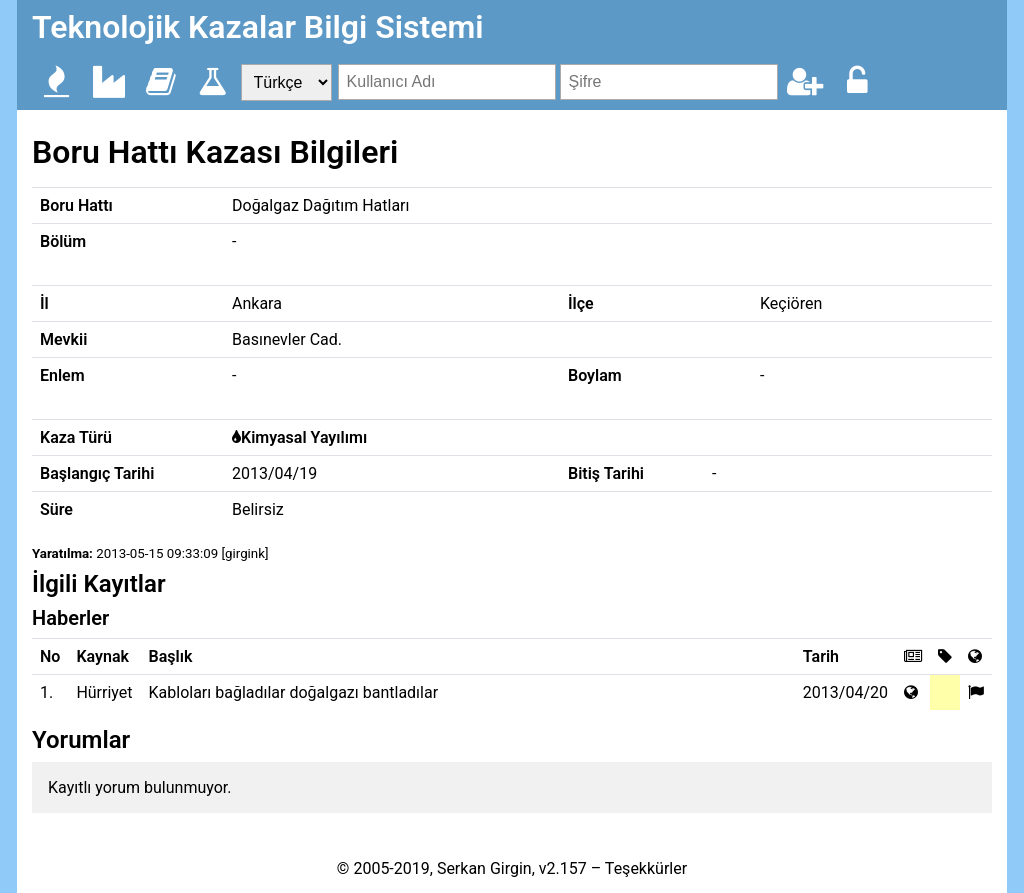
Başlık (171, 656)
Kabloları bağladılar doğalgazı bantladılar (294, 692)
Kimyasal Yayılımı (304, 437)
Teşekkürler (646, 868)
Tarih (821, 656)
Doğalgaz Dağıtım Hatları (320, 205)
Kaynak (102, 656)
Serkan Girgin (484, 868)
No (50, 656)
